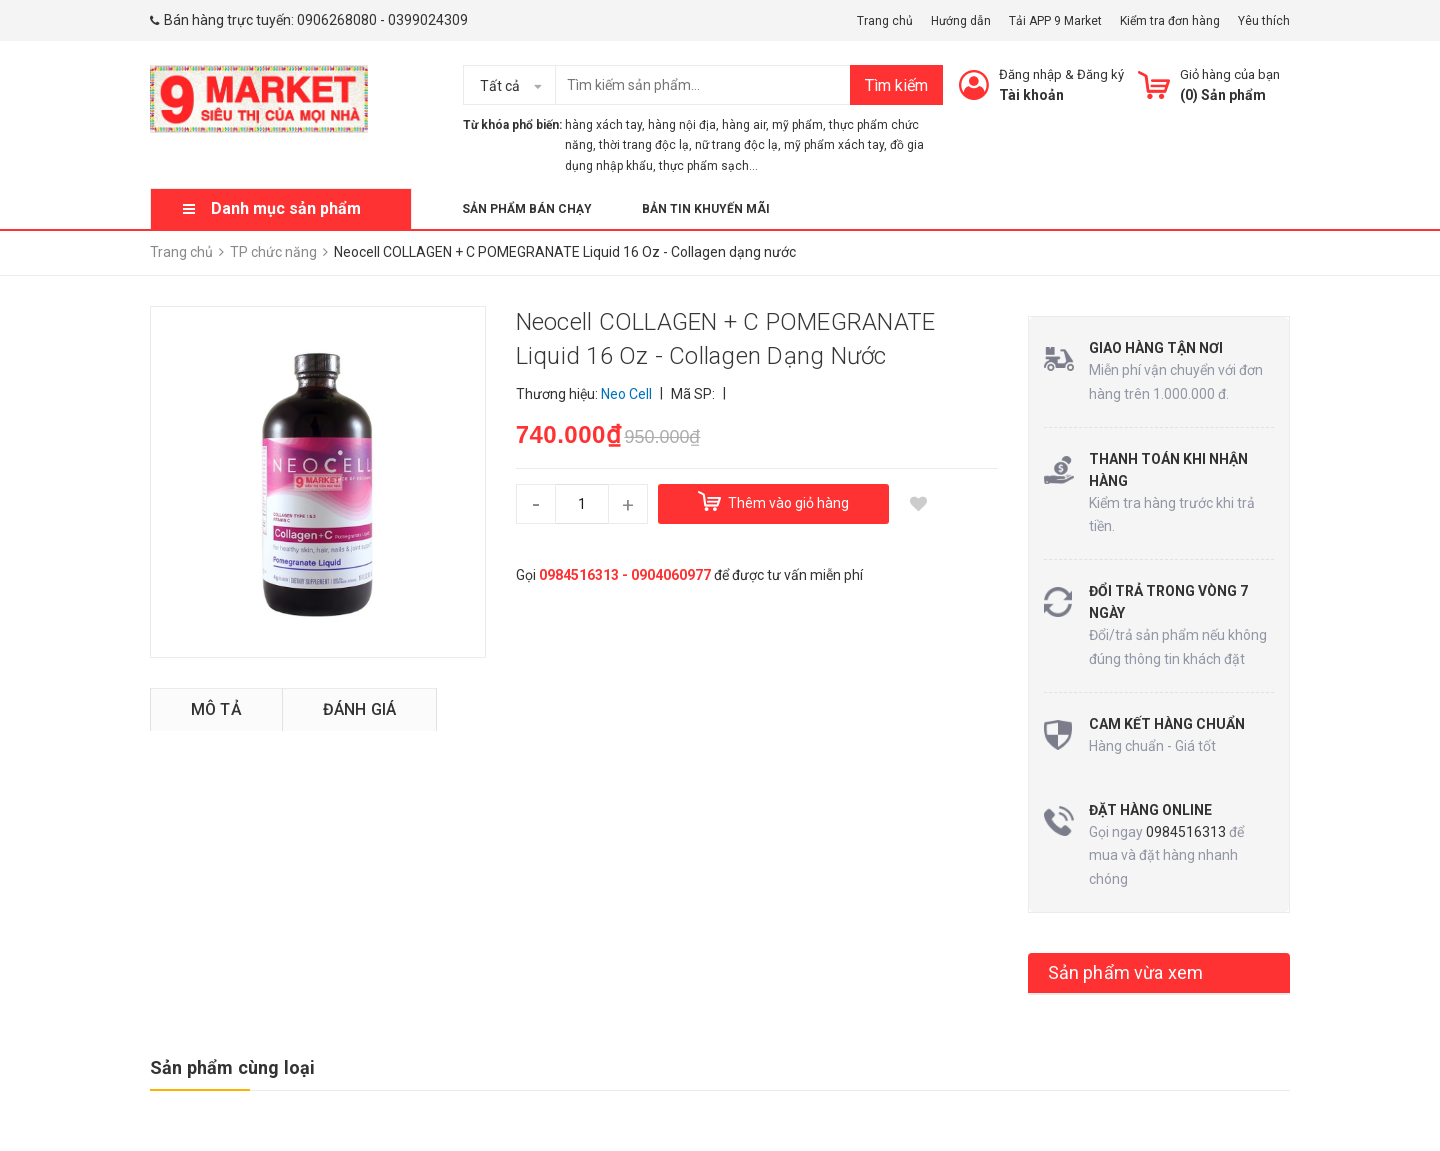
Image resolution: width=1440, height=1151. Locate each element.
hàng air (744, 125)
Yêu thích (1264, 21)
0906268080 (337, 20)
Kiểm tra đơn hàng (1170, 21)
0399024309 (428, 20)
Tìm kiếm (896, 85)
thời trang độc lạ (644, 145)
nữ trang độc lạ (736, 145)
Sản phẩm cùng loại (232, 1067)
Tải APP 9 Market (1055, 21)
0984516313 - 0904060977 (625, 575)
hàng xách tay (603, 125)
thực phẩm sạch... (708, 166)
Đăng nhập (1030, 74)
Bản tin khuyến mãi (706, 209)
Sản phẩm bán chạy (527, 209)
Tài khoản (1031, 95)
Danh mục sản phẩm (286, 208)
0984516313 (1186, 832)
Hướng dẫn (961, 21)
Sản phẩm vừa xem (1126, 972)
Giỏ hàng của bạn (1230, 74)
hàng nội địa (682, 125)
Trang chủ (885, 21)
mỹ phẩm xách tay (834, 145)
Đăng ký (1100, 74)
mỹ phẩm (797, 125)
